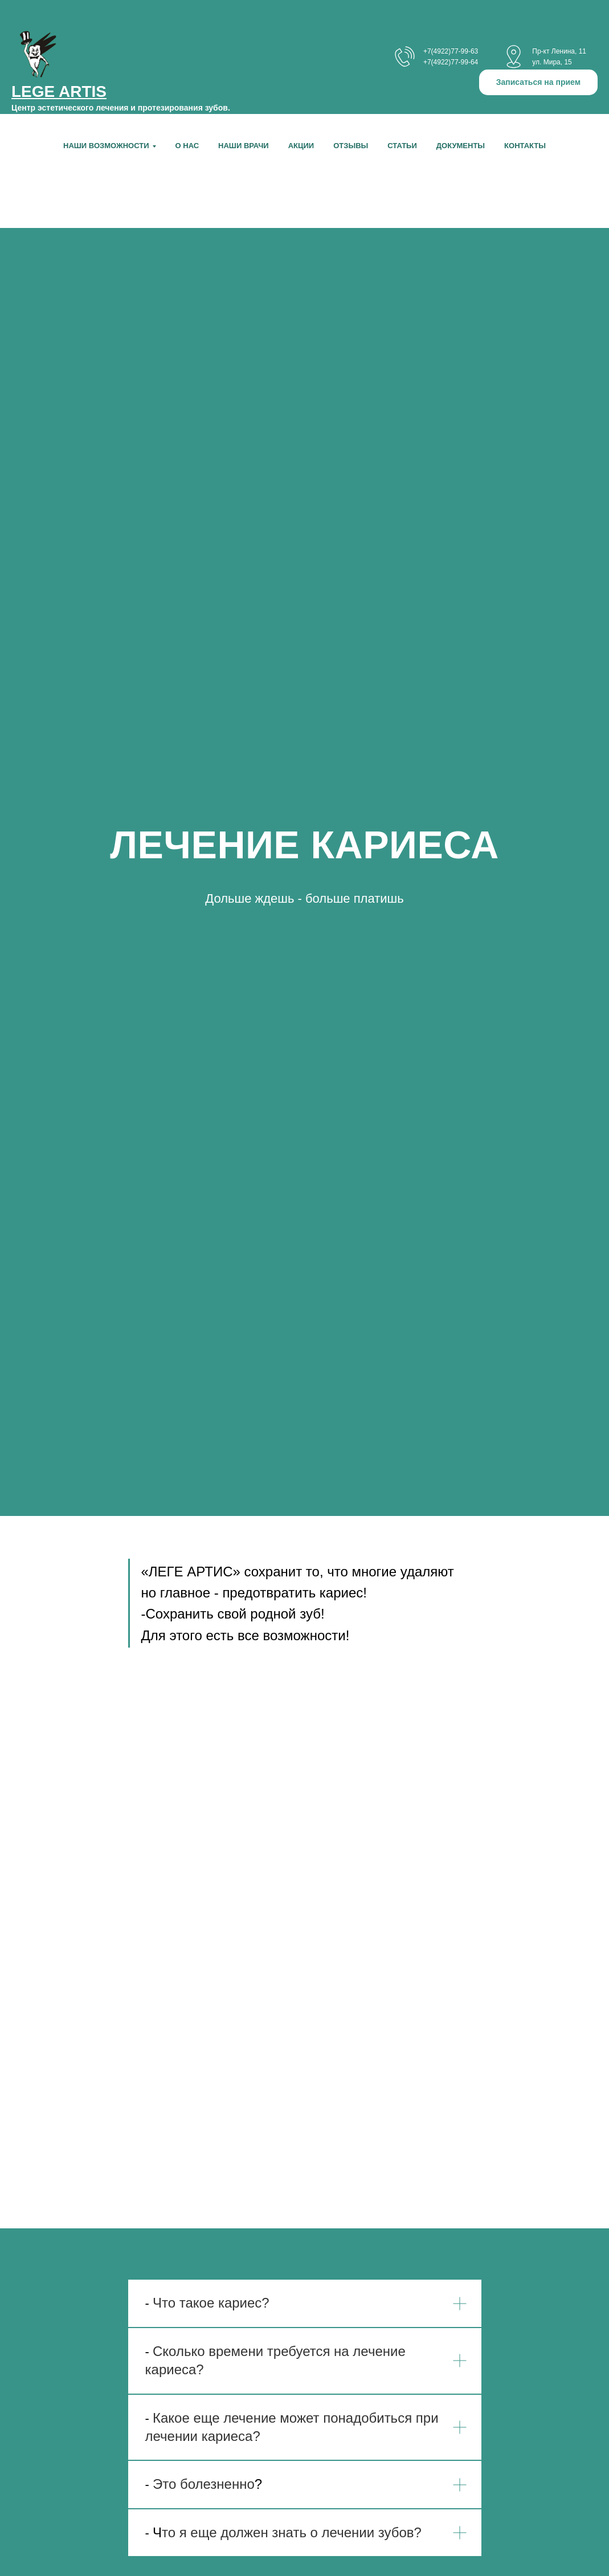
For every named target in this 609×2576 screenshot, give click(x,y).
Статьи (402, 145)
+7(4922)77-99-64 (450, 62)
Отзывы (350, 145)
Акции (301, 145)
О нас (187, 145)
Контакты (525, 145)
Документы (460, 145)
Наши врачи (243, 145)
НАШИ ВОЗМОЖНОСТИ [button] (106, 145)
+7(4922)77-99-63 (450, 51)
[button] (538, 82)
